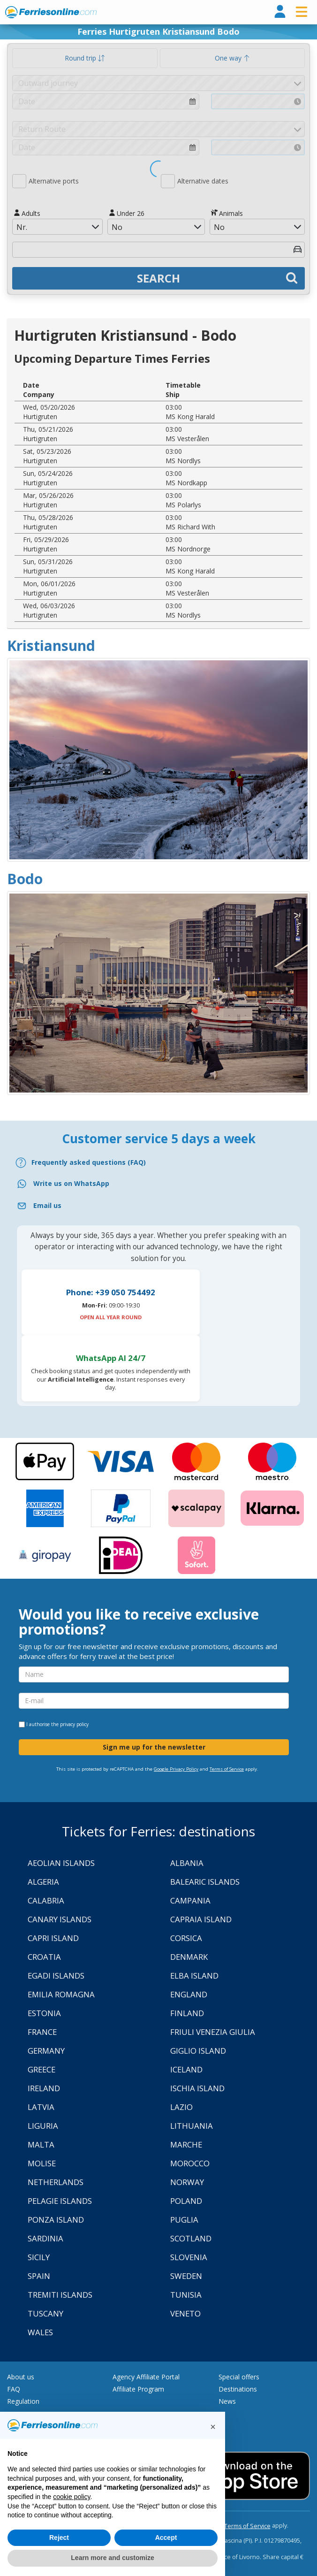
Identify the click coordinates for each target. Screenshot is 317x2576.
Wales (40, 2332)
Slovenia (188, 2257)
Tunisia (186, 2294)
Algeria (43, 1881)
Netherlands (55, 2182)
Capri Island (53, 1938)
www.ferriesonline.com (51, 12)
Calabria (46, 1900)
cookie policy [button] (71, 2496)
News (227, 2401)
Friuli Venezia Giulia (212, 2031)
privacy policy (74, 1724)
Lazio (181, 2107)
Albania (187, 1862)
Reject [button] (59, 2537)
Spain (39, 2275)
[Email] (158, 1206)
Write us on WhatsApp (71, 1183)
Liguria (43, 2125)
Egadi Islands (56, 1975)
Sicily (39, 2257)
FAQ (13, 2389)
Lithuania (191, 2125)
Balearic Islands (205, 1881)
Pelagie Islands (60, 2200)
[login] (280, 12)
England (188, 1994)
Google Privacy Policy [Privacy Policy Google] (176, 1769)
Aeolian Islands (61, 1862)
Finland (187, 2013)
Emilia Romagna (61, 1994)
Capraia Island (201, 1919)
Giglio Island (198, 2050)
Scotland (190, 2238)
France (42, 2031)
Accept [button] (166, 2537)
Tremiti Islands (60, 2294)
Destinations (238, 2389)
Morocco (190, 2163)
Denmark (189, 1956)
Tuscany (45, 2313)
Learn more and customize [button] (112, 2557)
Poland (186, 2200)
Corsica (186, 1938)
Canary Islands (59, 1919)
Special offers (239, 2376)
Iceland (186, 2069)
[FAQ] (158, 1163)
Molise (42, 2163)
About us (20, 2376)
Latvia (41, 2107)
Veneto (185, 2313)
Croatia (44, 1956)
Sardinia (45, 2238)
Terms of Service (227, 1769)
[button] (212, 2426)
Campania (190, 1900)
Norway (187, 2182)
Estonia (44, 2013)
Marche (186, 2144)
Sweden (186, 2275)
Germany (46, 2050)
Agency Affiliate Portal (146, 2376)
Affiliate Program (138, 2389)
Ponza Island (56, 2219)
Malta (41, 2144)
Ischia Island (197, 2088)
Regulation (23, 2401)
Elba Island (194, 1975)
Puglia (184, 2219)
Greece (41, 2069)
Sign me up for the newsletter (154, 1747)
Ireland (44, 2088)
